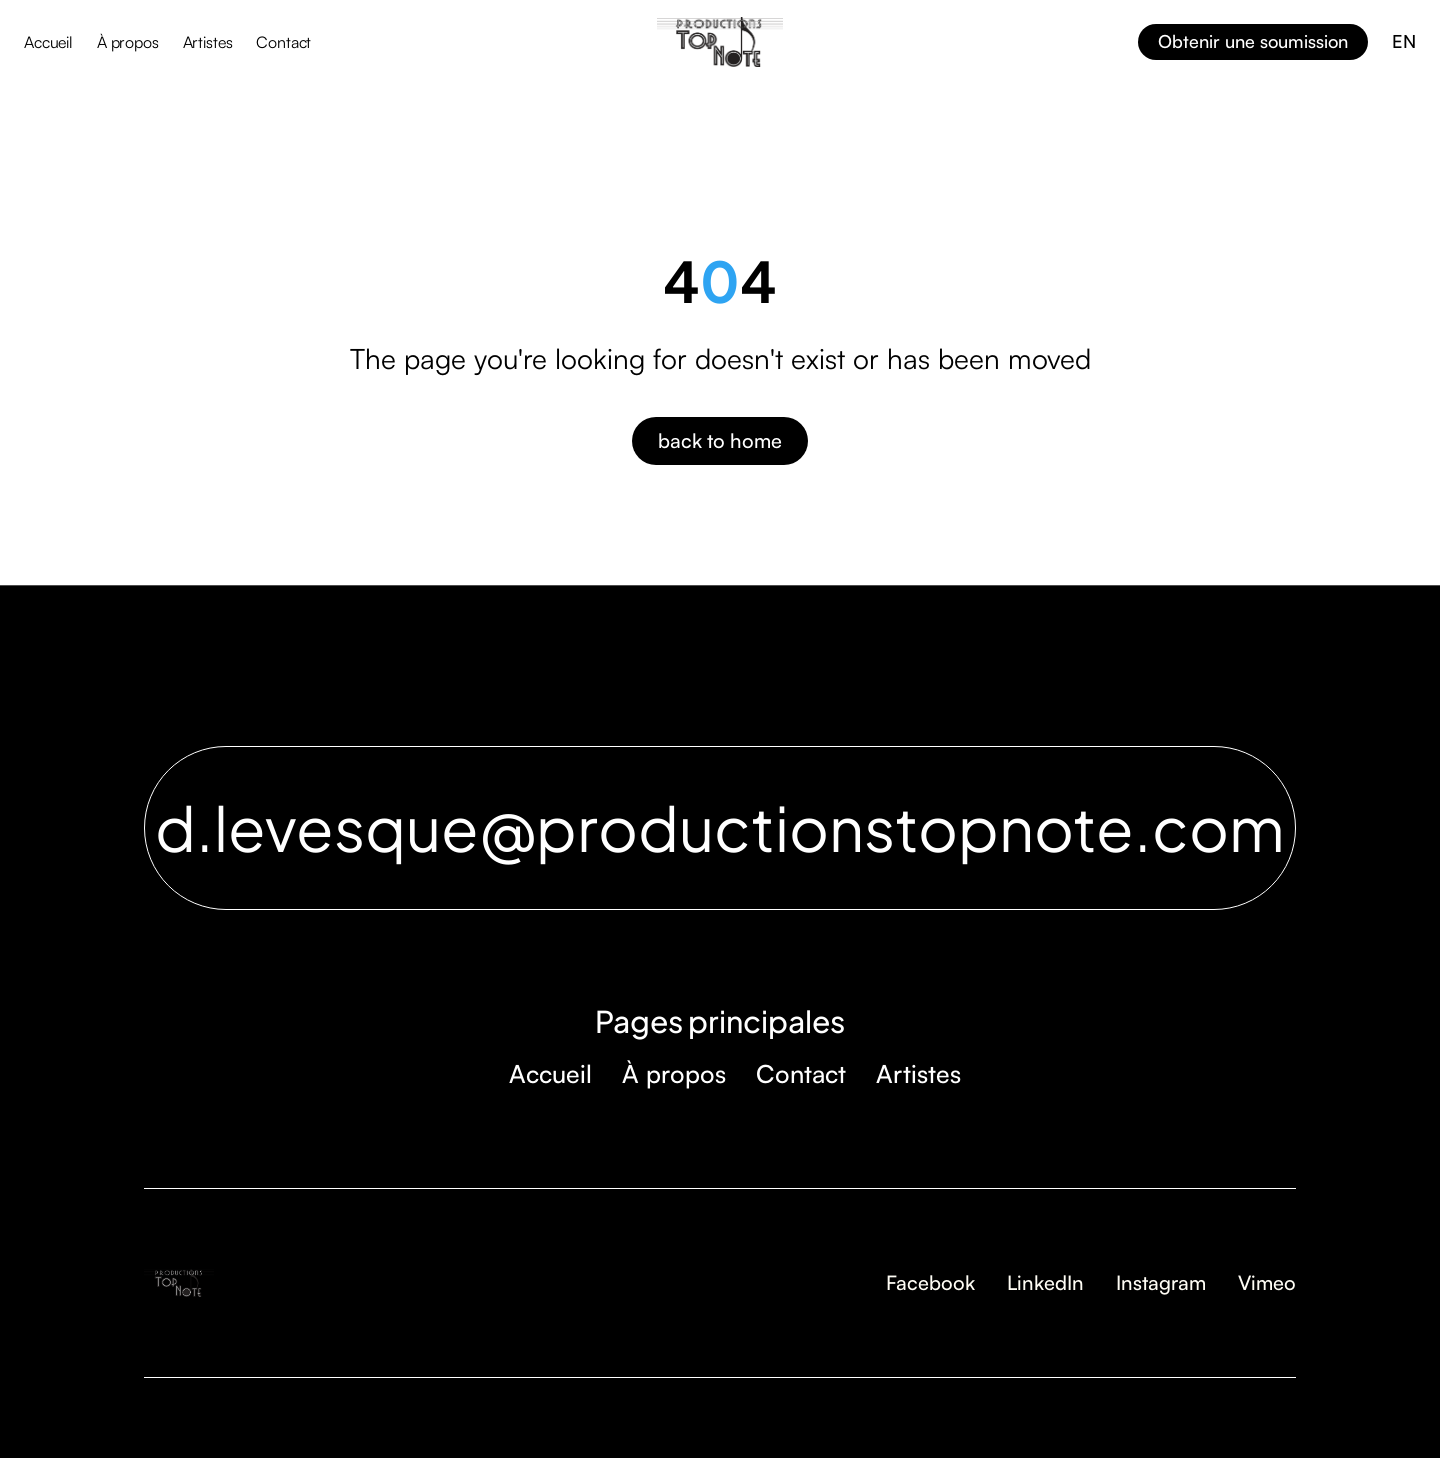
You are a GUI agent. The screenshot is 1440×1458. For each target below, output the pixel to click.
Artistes (208, 42)
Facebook (930, 1282)
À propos (128, 42)
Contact (283, 42)
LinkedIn (1045, 1282)
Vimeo (1267, 1282)
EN (1404, 41)
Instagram (1161, 1282)
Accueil (48, 42)
